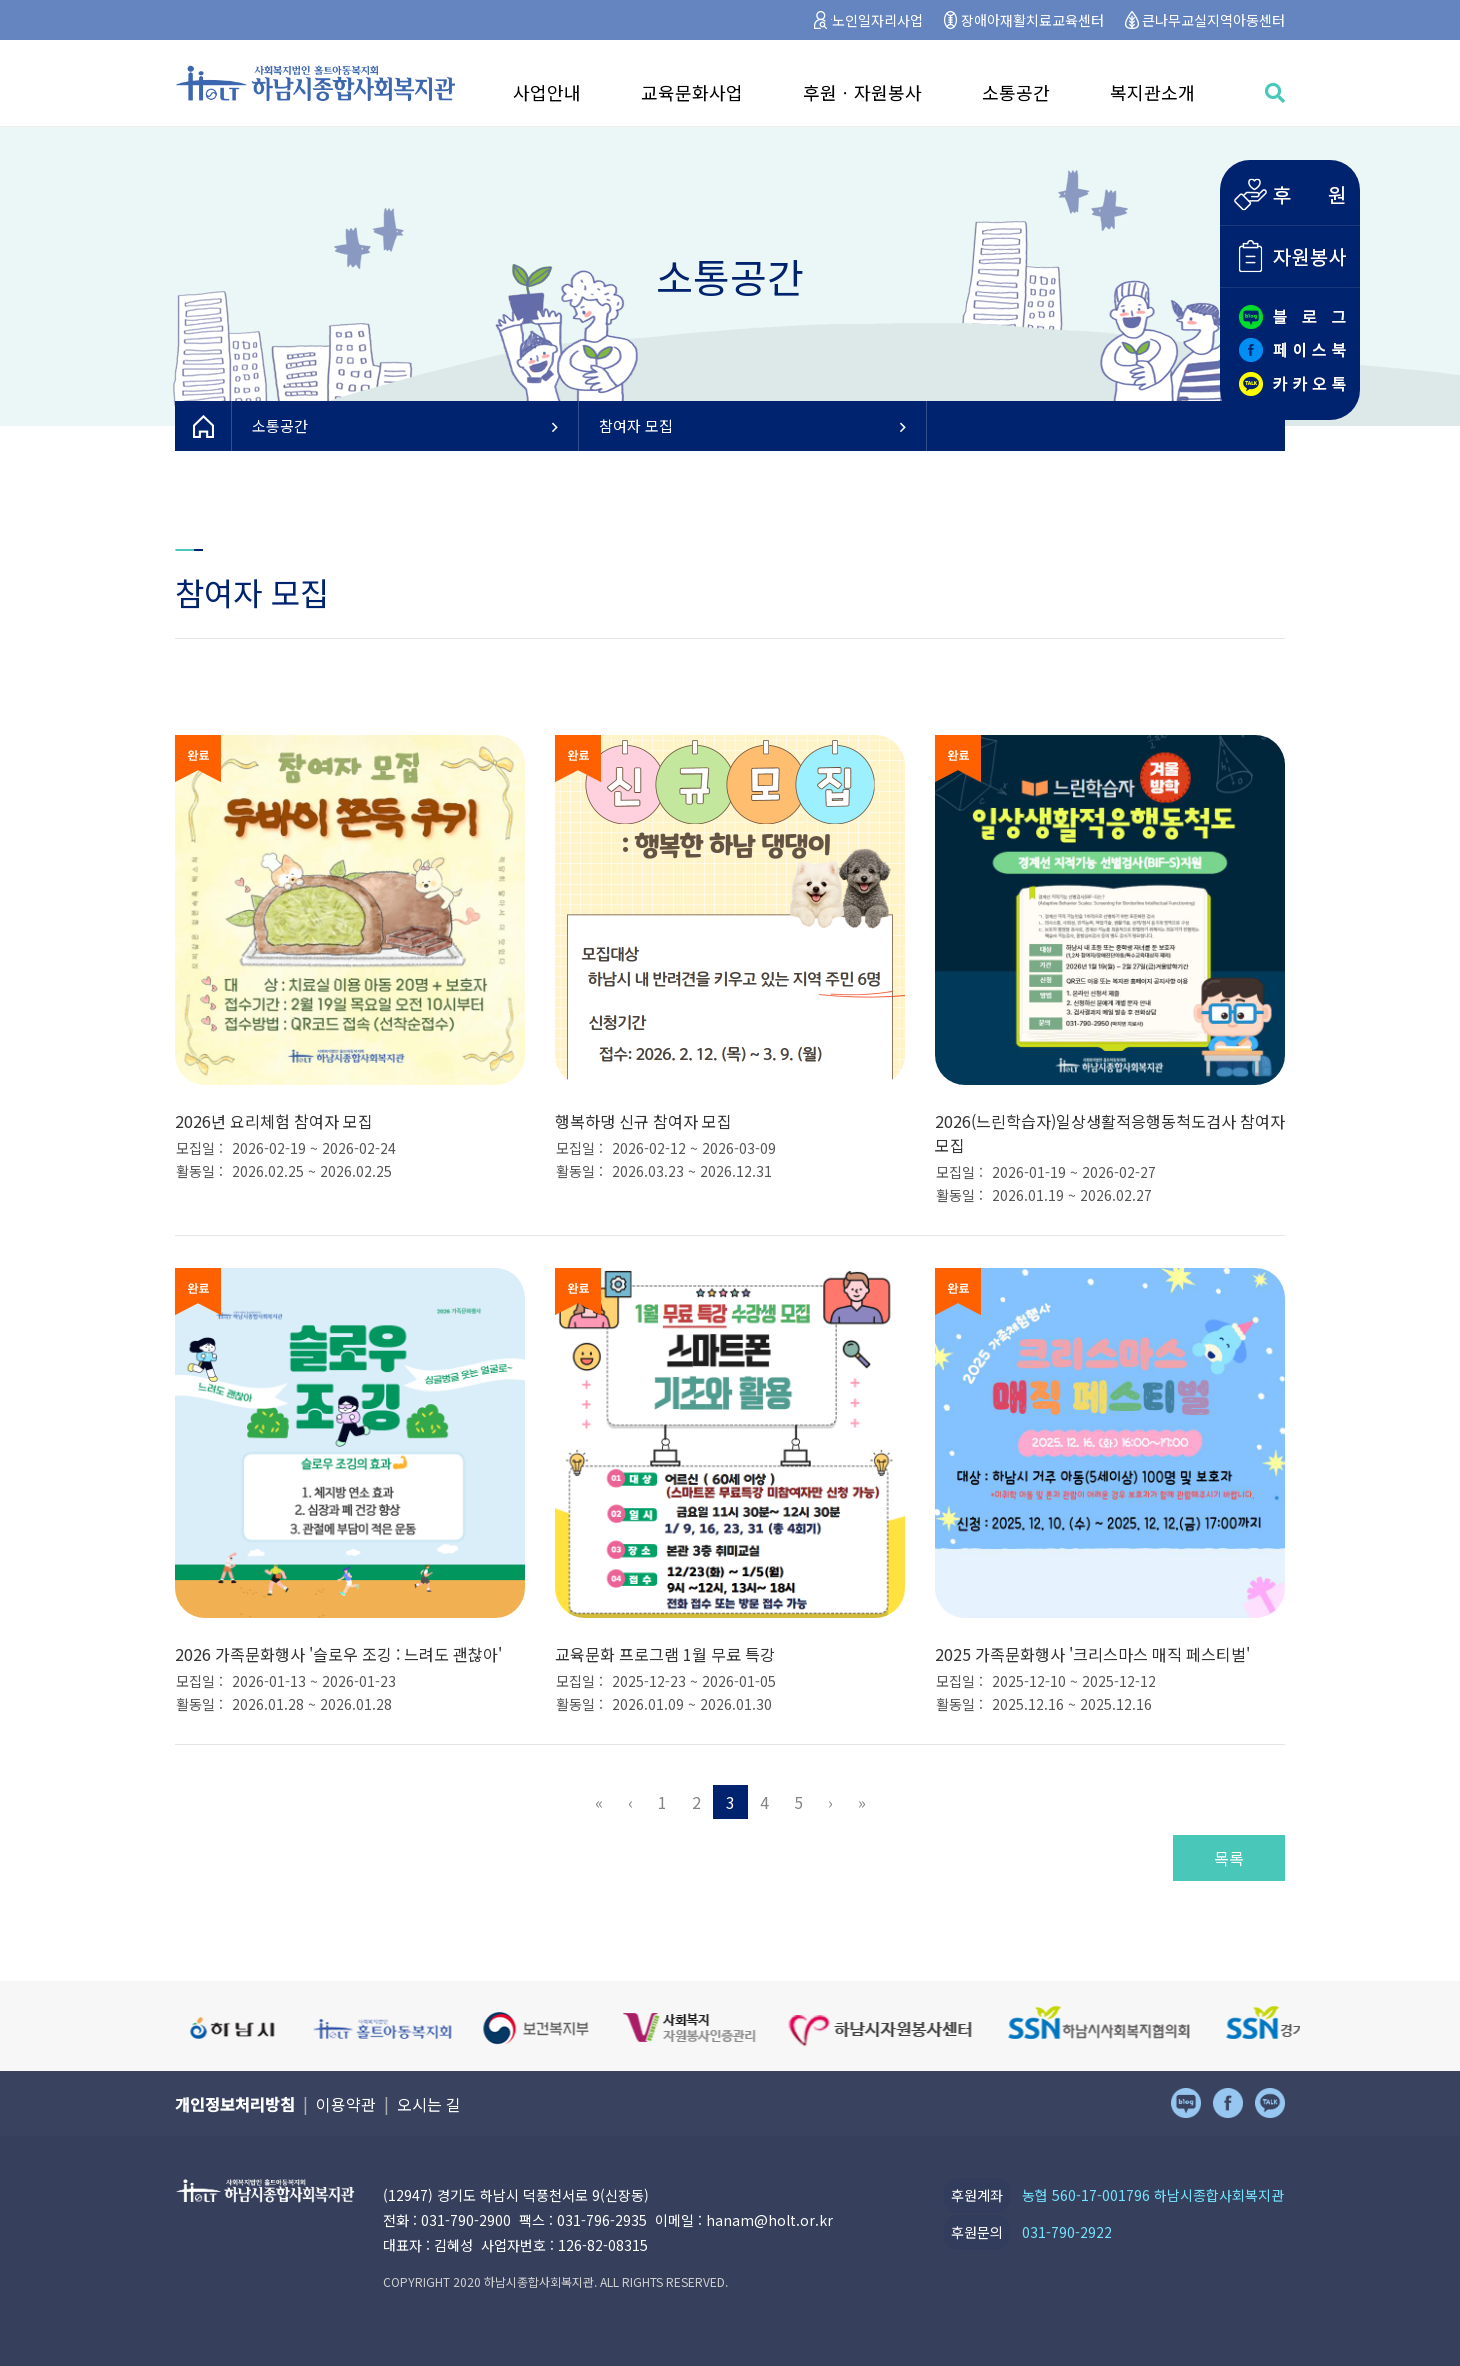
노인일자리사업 (877, 20)
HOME (203, 426)
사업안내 (547, 92)
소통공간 (1016, 92)
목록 (1229, 1858)
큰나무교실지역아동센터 (1213, 20)
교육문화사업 (692, 92)
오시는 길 (429, 2104)
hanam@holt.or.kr (769, 2220)
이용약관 (346, 2104)
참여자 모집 (752, 425)
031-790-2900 (466, 2220)
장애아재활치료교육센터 (1032, 20)
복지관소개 (1152, 92)
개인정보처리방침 (235, 2104)
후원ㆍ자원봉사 (862, 92)
